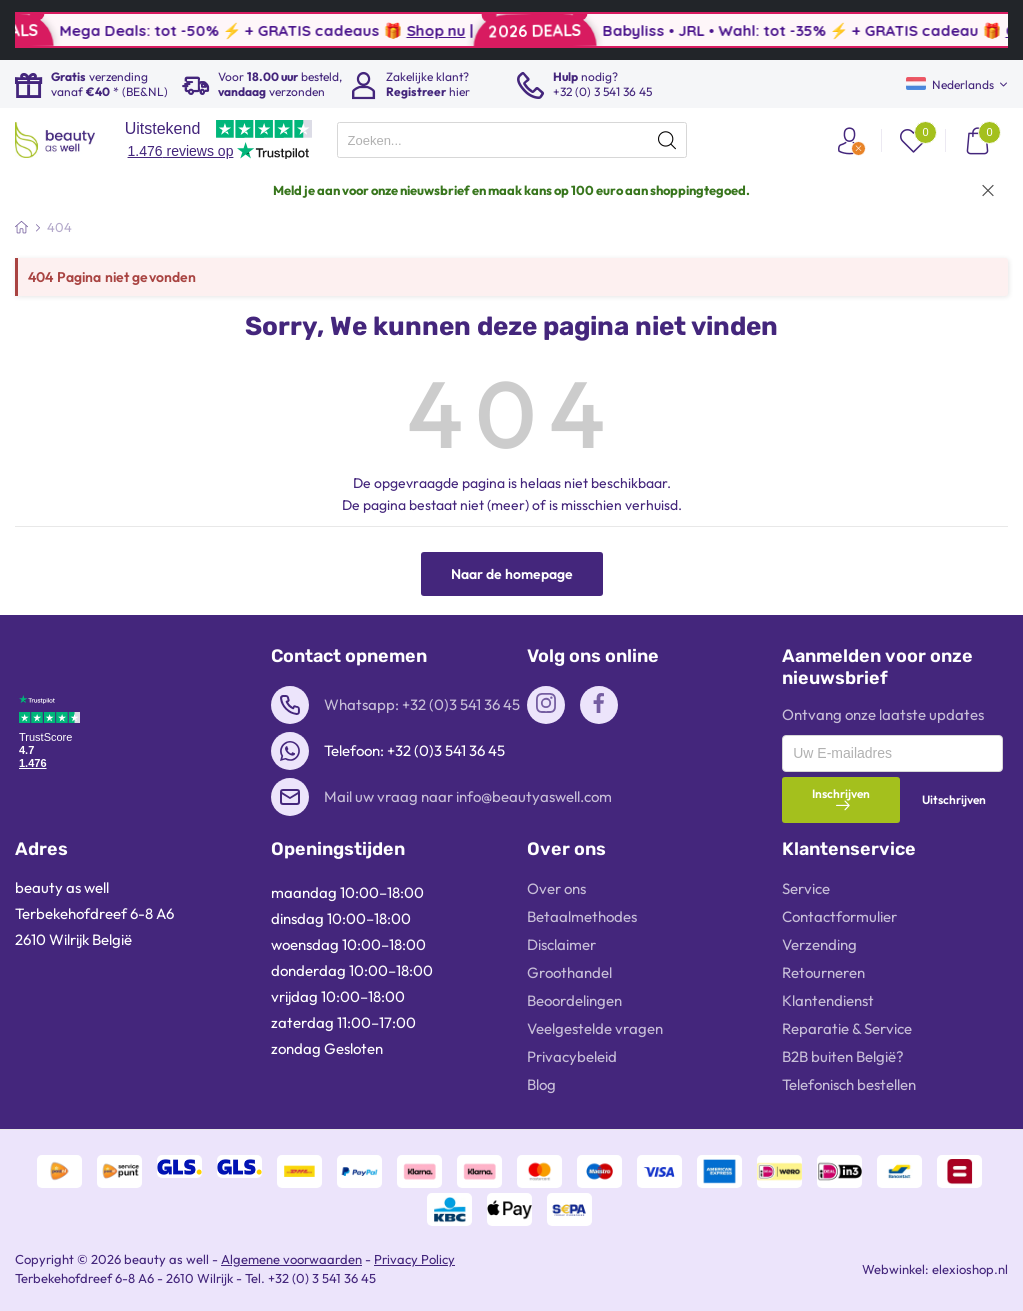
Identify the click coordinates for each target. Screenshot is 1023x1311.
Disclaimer (561, 944)
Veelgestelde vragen (595, 1028)
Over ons (556, 888)
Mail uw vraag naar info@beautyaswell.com (468, 796)
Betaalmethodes (582, 916)
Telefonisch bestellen (849, 1084)
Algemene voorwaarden (291, 1259)
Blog (541, 1084)
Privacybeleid (572, 1056)
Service (806, 888)
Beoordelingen (574, 1000)
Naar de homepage (512, 574)
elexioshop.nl (970, 1269)
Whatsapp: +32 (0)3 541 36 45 (422, 704)
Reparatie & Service (847, 1028)
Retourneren (823, 972)
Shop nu (483, 30)
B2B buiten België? (843, 1056)
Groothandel (569, 972)
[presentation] (512, 140)
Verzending (819, 944)
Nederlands (950, 84)
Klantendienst (828, 1000)
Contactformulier (839, 916)
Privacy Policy (414, 1259)
